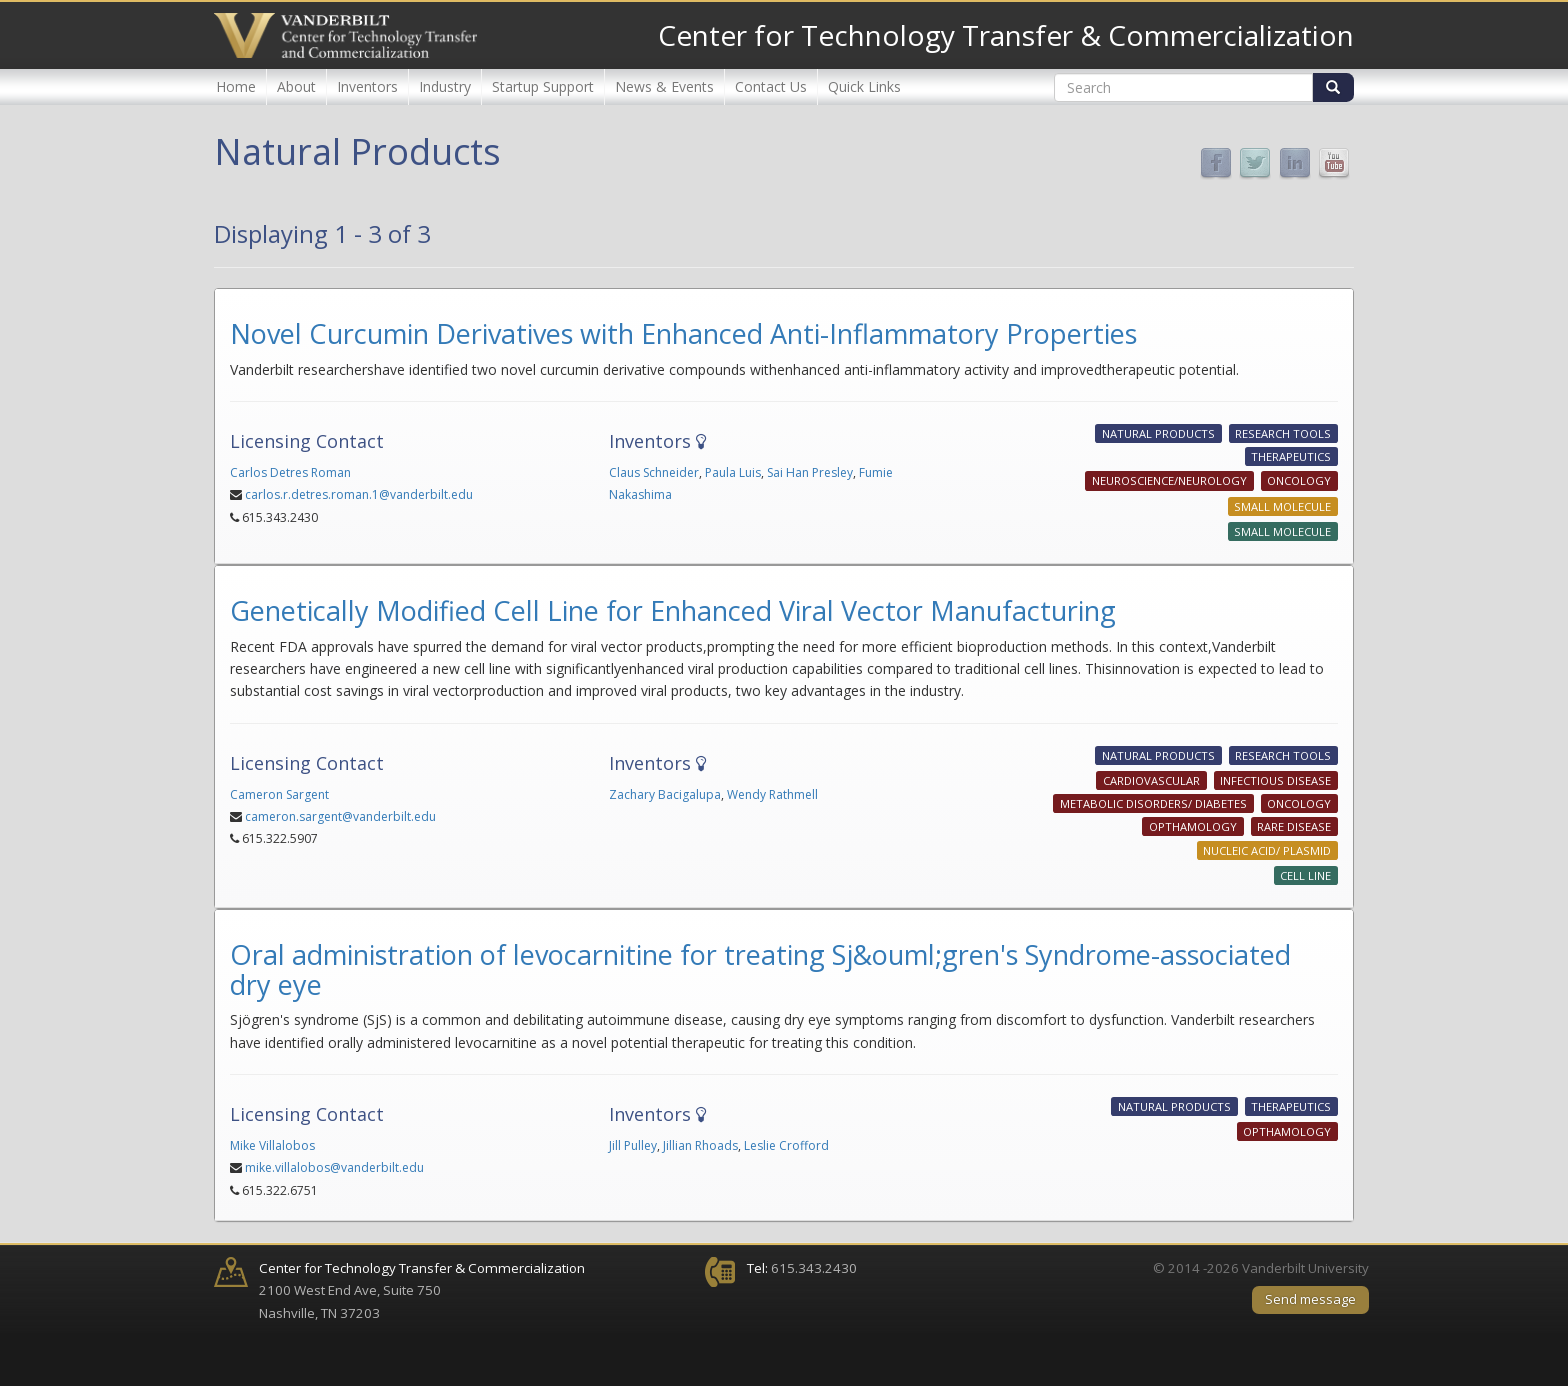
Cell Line (1305, 875)
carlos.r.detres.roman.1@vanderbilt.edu (359, 494)
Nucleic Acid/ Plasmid (1267, 850)
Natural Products (1158, 433)
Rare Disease (1294, 826)
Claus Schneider (654, 472)
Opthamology (1193, 826)
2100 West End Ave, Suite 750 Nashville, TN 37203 (422, 1290)
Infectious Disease (1275, 780)
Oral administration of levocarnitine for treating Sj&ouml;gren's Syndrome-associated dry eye (760, 969)
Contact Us (771, 86)
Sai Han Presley (810, 472)
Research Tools (1283, 433)
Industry (445, 86)
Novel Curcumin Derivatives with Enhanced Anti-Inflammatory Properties (683, 333)
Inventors (367, 86)
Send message (1310, 1299)
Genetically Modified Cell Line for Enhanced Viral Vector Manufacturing (673, 610)
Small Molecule (1282, 506)
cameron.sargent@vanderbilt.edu (340, 816)
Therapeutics (1291, 456)
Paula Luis (733, 472)
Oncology (1299, 481)
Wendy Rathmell (772, 794)
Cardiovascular (1151, 780)
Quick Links (864, 86)
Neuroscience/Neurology (1169, 481)
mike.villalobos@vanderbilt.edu (334, 1167)
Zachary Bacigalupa (665, 794)
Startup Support (543, 86)
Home (236, 86)
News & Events (664, 86)
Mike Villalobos (272, 1145)
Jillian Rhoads (700, 1145)
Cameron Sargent (279, 794)
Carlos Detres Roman (290, 472)
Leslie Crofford (786, 1145)
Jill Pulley (633, 1145)
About (296, 86)
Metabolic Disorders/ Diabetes (1153, 803)
